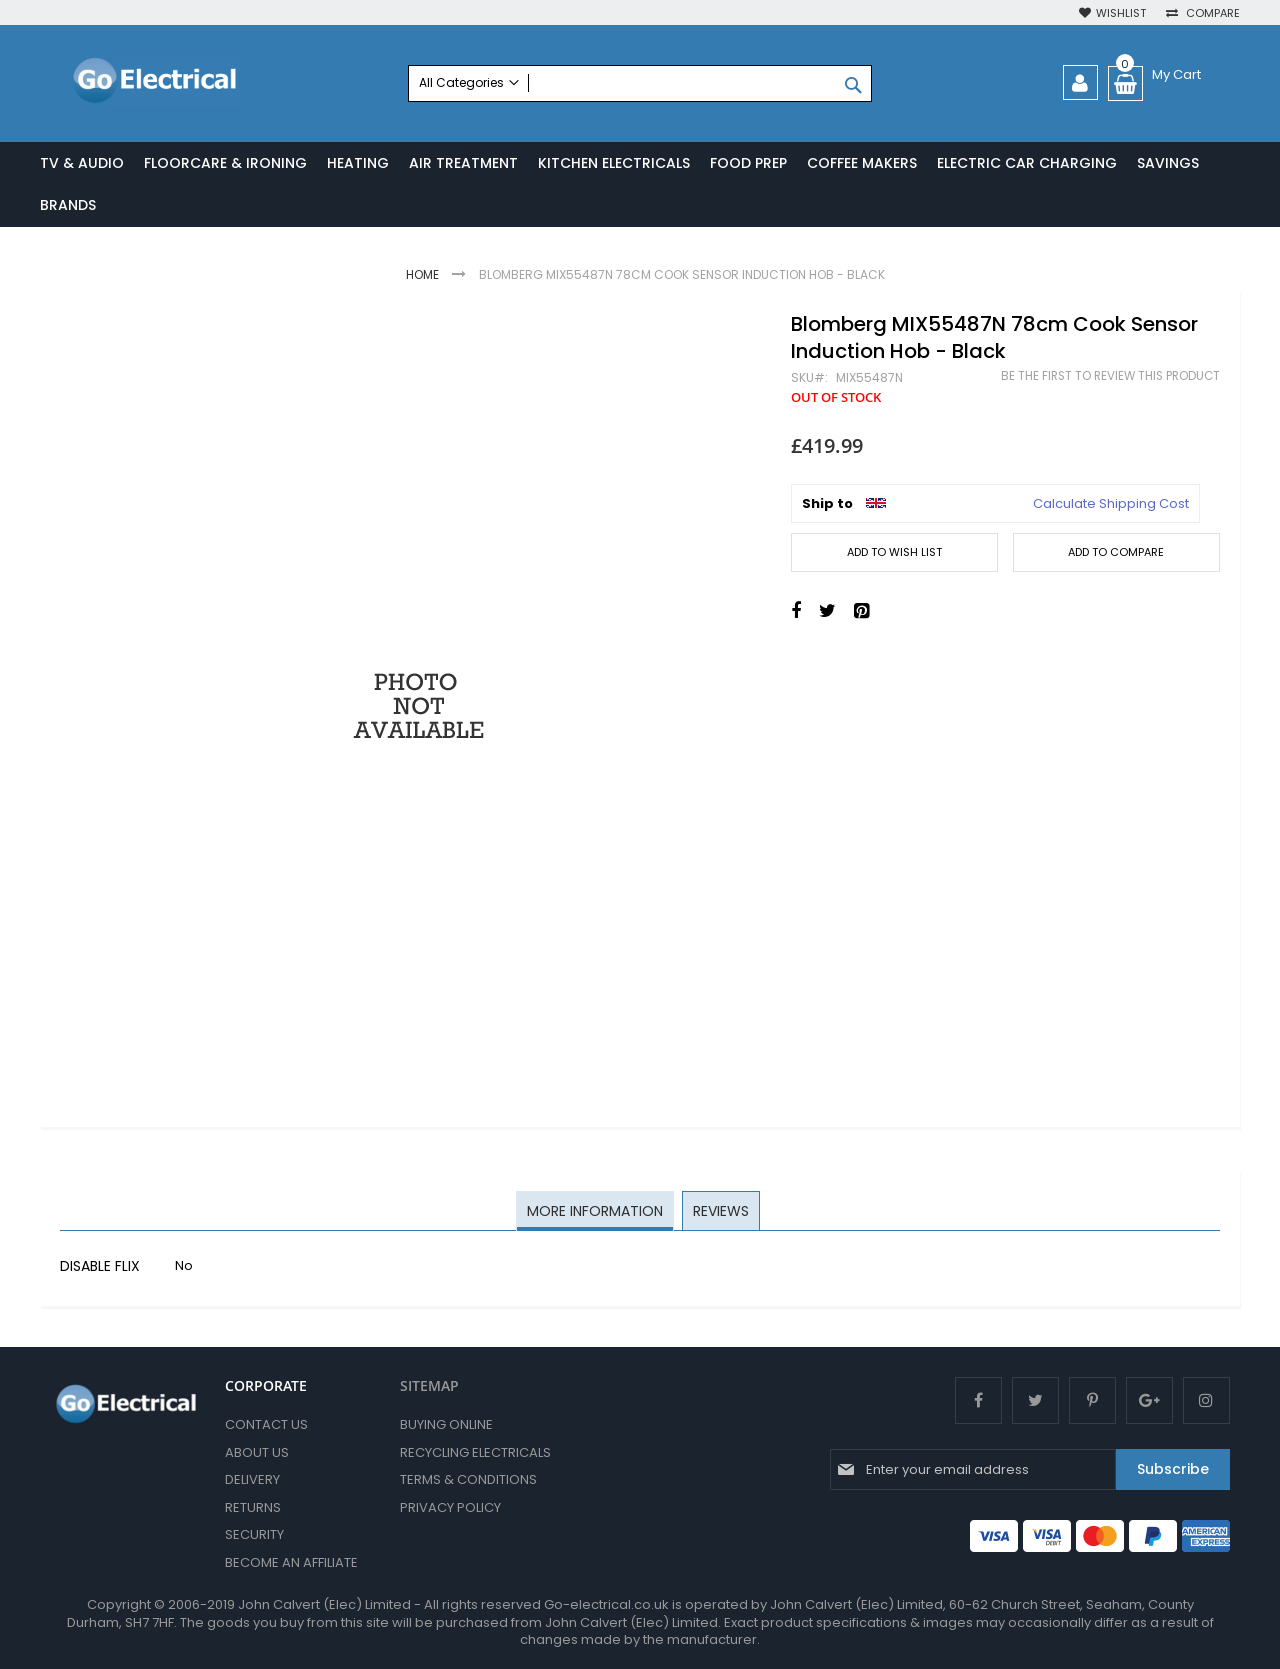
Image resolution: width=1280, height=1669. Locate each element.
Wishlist (1121, 13)
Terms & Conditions (468, 1479)
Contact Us (266, 1424)
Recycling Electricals (475, 1452)
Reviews (720, 1212)
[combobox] (639, 83)
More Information (596, 1212)
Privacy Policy (450, 1507)
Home (422, 275)
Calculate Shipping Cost (1111, 505)
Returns (253, 1507)
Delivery (252, 1479)
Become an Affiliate (291, 1562)
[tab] (596, 1213)
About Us (257, 1452)
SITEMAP (429, 1385)
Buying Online (446, 1424)
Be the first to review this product (1110, 378)
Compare (1211, 13)
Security (254, 1534)
